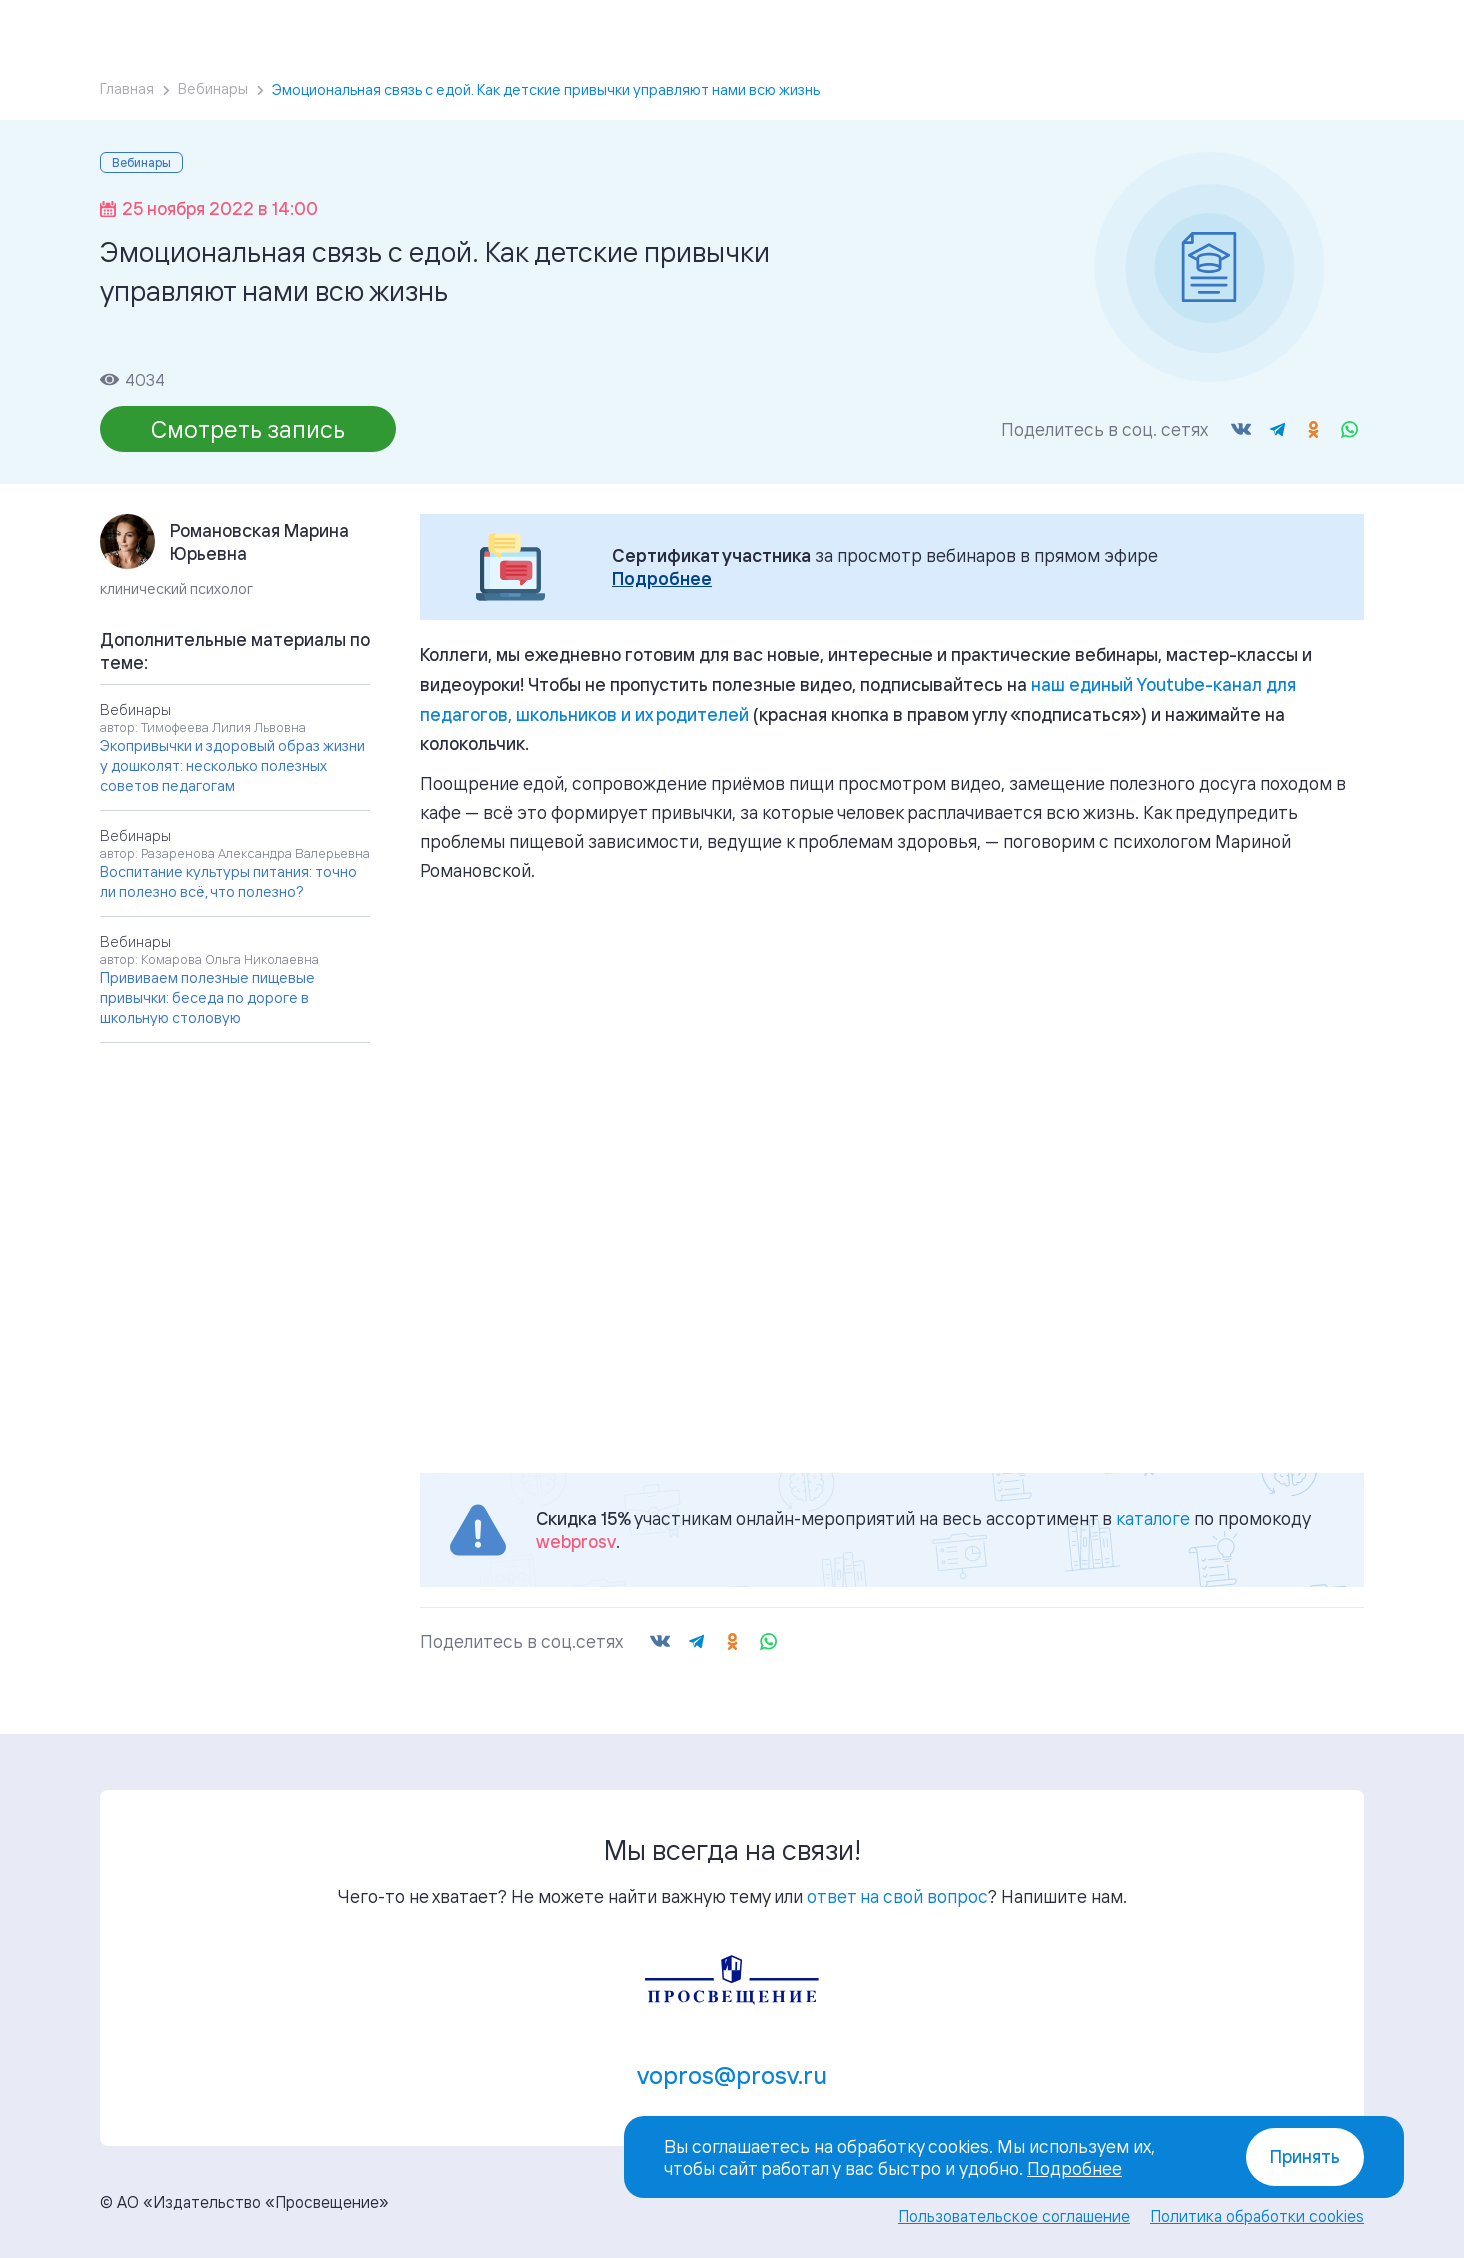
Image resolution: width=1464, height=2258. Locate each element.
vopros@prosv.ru (732, 2075)
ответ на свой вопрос (897, 1896)
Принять (1305, 2156)
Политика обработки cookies (1257, 2216)
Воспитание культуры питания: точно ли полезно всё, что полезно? (228, 881)
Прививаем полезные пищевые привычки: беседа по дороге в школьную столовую (207, 997)
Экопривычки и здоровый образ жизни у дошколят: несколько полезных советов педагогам (232, 765)
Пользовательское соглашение (1014, 2216)
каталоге (1153, 1518)
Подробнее (662, 578)
